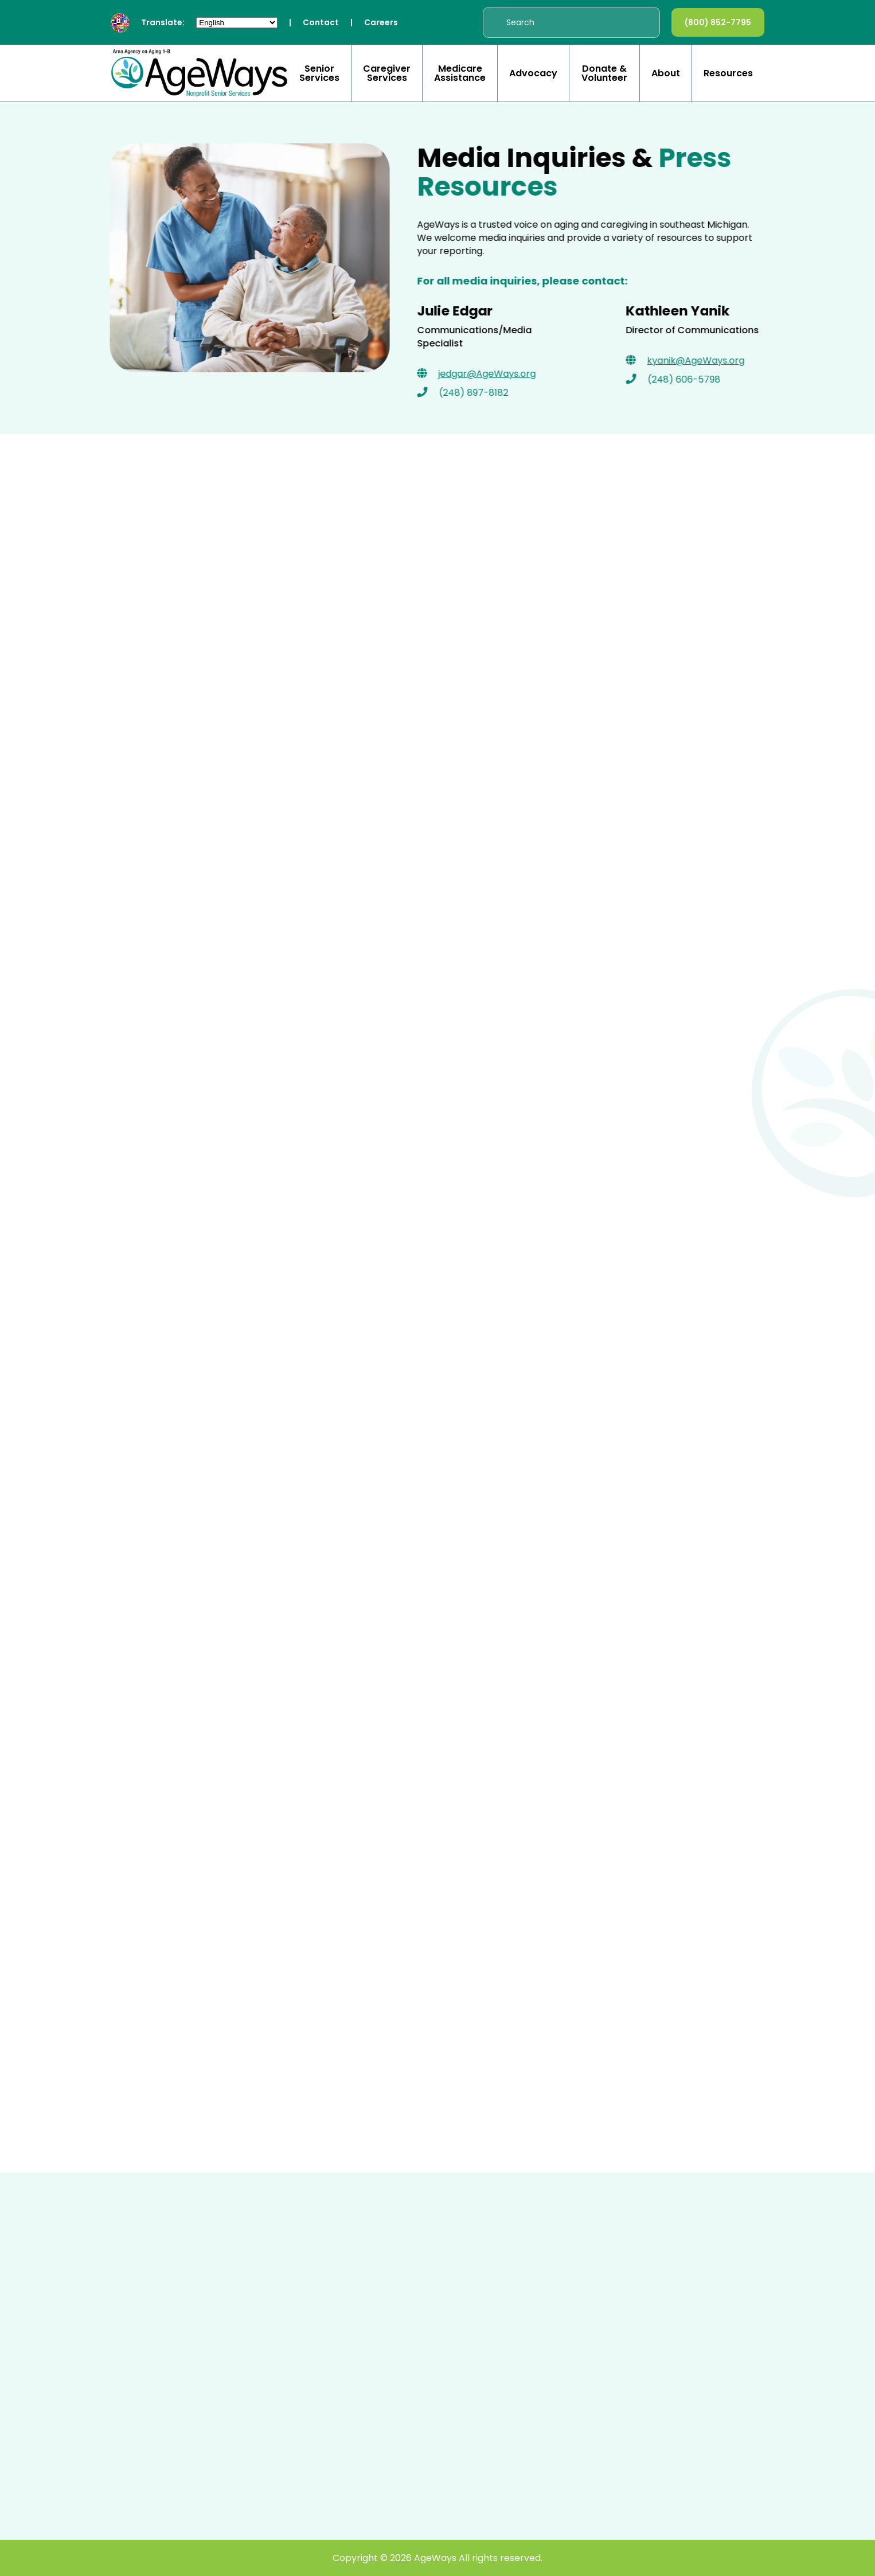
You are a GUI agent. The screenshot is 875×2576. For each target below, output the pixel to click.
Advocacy (533, 73)
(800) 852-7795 (718, 22)
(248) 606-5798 (687, 379)
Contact (321, 22)
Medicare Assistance (460, 73)
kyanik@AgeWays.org (699, 360)
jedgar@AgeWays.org (490, 373)
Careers (381, 22)
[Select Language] (237, 22)
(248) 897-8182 (476, 392)
